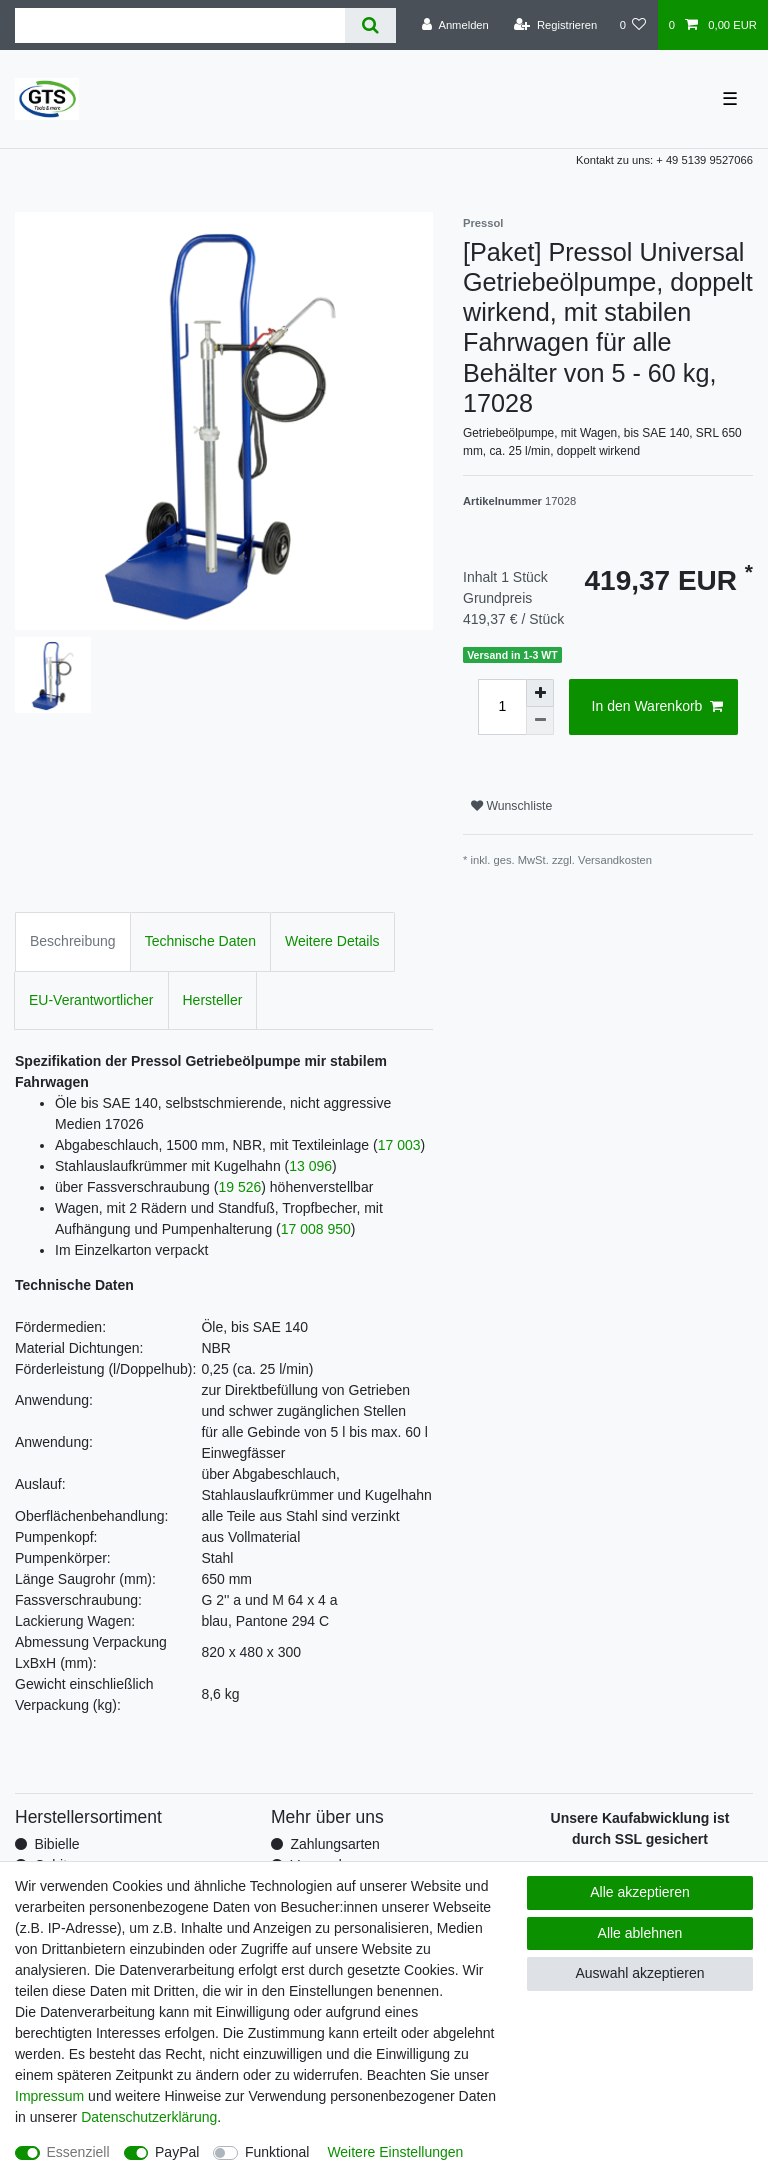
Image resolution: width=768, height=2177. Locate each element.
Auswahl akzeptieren (639, 1973)
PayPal (177, 2152)
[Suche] (370, 25)
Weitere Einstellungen (395, 2152)
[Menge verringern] (540, 721)
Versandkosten (615, 860)
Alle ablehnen (640, 1933)
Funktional (277, 2152)
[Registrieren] (555, 25)
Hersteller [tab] (213, 1000)
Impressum (49, 2096)
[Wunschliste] (632, 25)
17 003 (399, 1145)
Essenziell (78, 2152)
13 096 (310, 1166)
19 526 (239, 1187)
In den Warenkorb (657, 707)
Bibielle (56, 1844)
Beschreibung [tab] (73, 941)
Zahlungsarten (335, 1844)
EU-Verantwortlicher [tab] (91, 1000)
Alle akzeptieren (640, 1892)
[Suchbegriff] (180, 25)
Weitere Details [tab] (332, 941)
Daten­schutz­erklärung (149, 2117)
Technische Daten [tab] (200, 941)
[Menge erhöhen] (540, 693)
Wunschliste (511, 806)
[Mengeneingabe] (502, 707)
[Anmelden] (455, 25)
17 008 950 (316, 1229)
